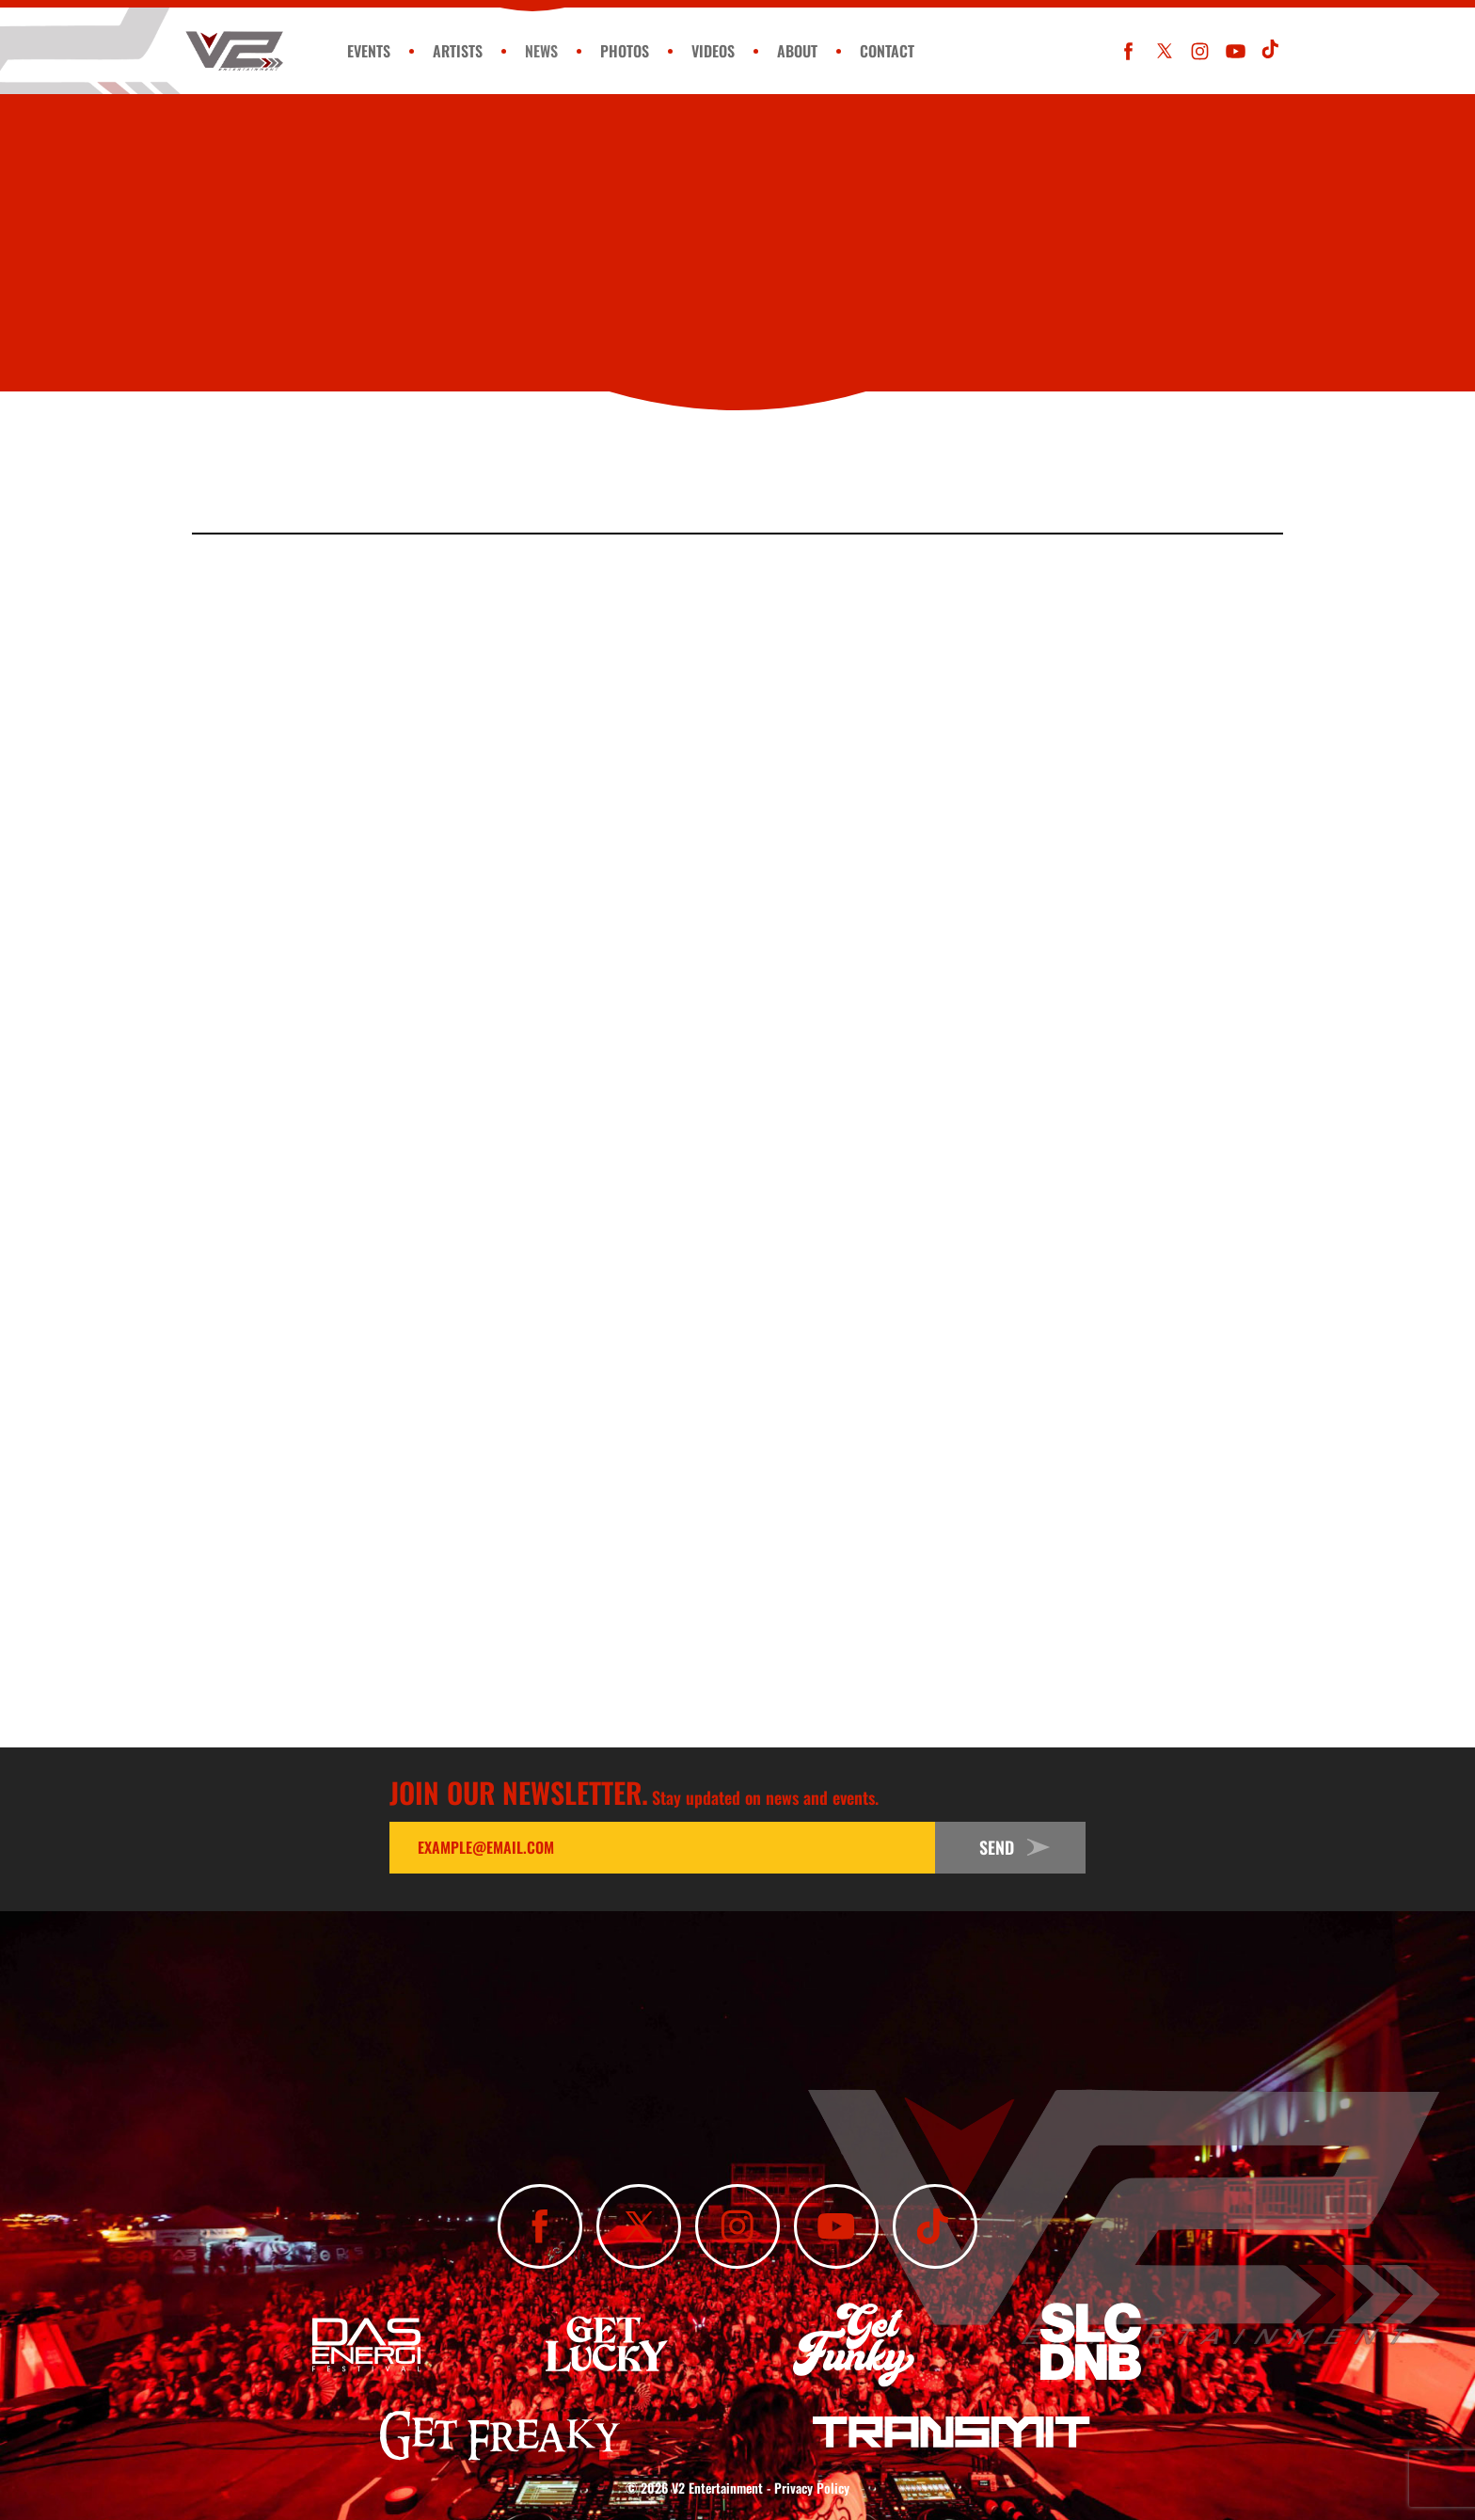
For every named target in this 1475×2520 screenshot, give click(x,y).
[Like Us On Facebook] (1128, 51)
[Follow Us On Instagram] (1200, 51)
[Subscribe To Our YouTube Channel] (1235, 51)
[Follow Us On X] (1164, 51)
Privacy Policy (811, 2487)
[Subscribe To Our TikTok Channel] (1271, 51)
